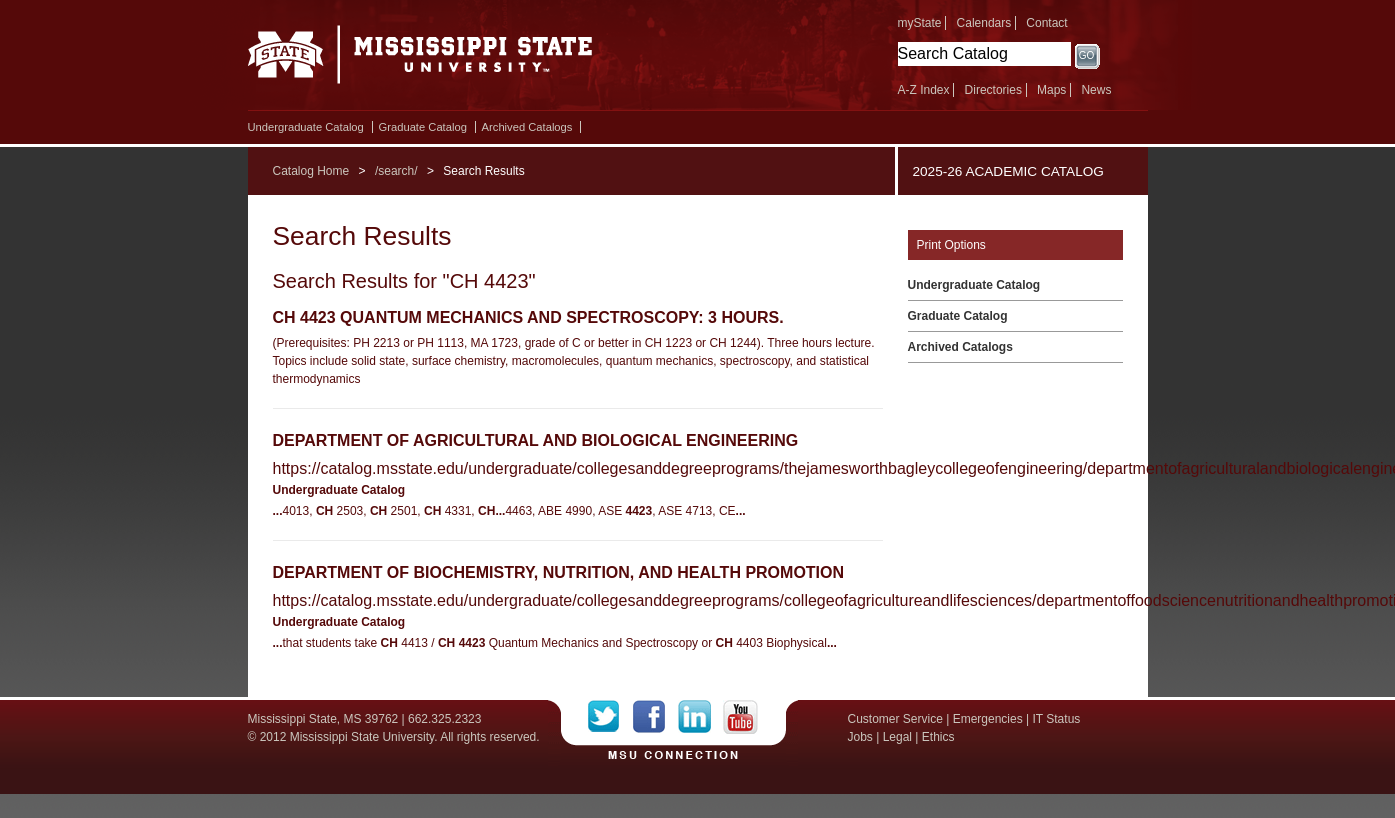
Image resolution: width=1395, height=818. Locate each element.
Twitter (610, 717)
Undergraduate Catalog (306, 127)
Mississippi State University (420, 60)
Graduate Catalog (423, 127)
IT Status (1057, 719)
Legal (897, 737)
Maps (1051, 90)
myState (920, 23)
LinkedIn (700, 717)
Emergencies (988, 719)
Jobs (860, 737)
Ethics (938, 737)
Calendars (984, 23)
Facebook (655, 717)
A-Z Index (924, 90)
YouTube (740, 717)
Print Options (951, 245)
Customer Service (895, 719)
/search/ (396, 171)
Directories (993, 90)
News (1096, 90)
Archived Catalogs (527, 127)
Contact (1046, 23)
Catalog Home (311, 171)
